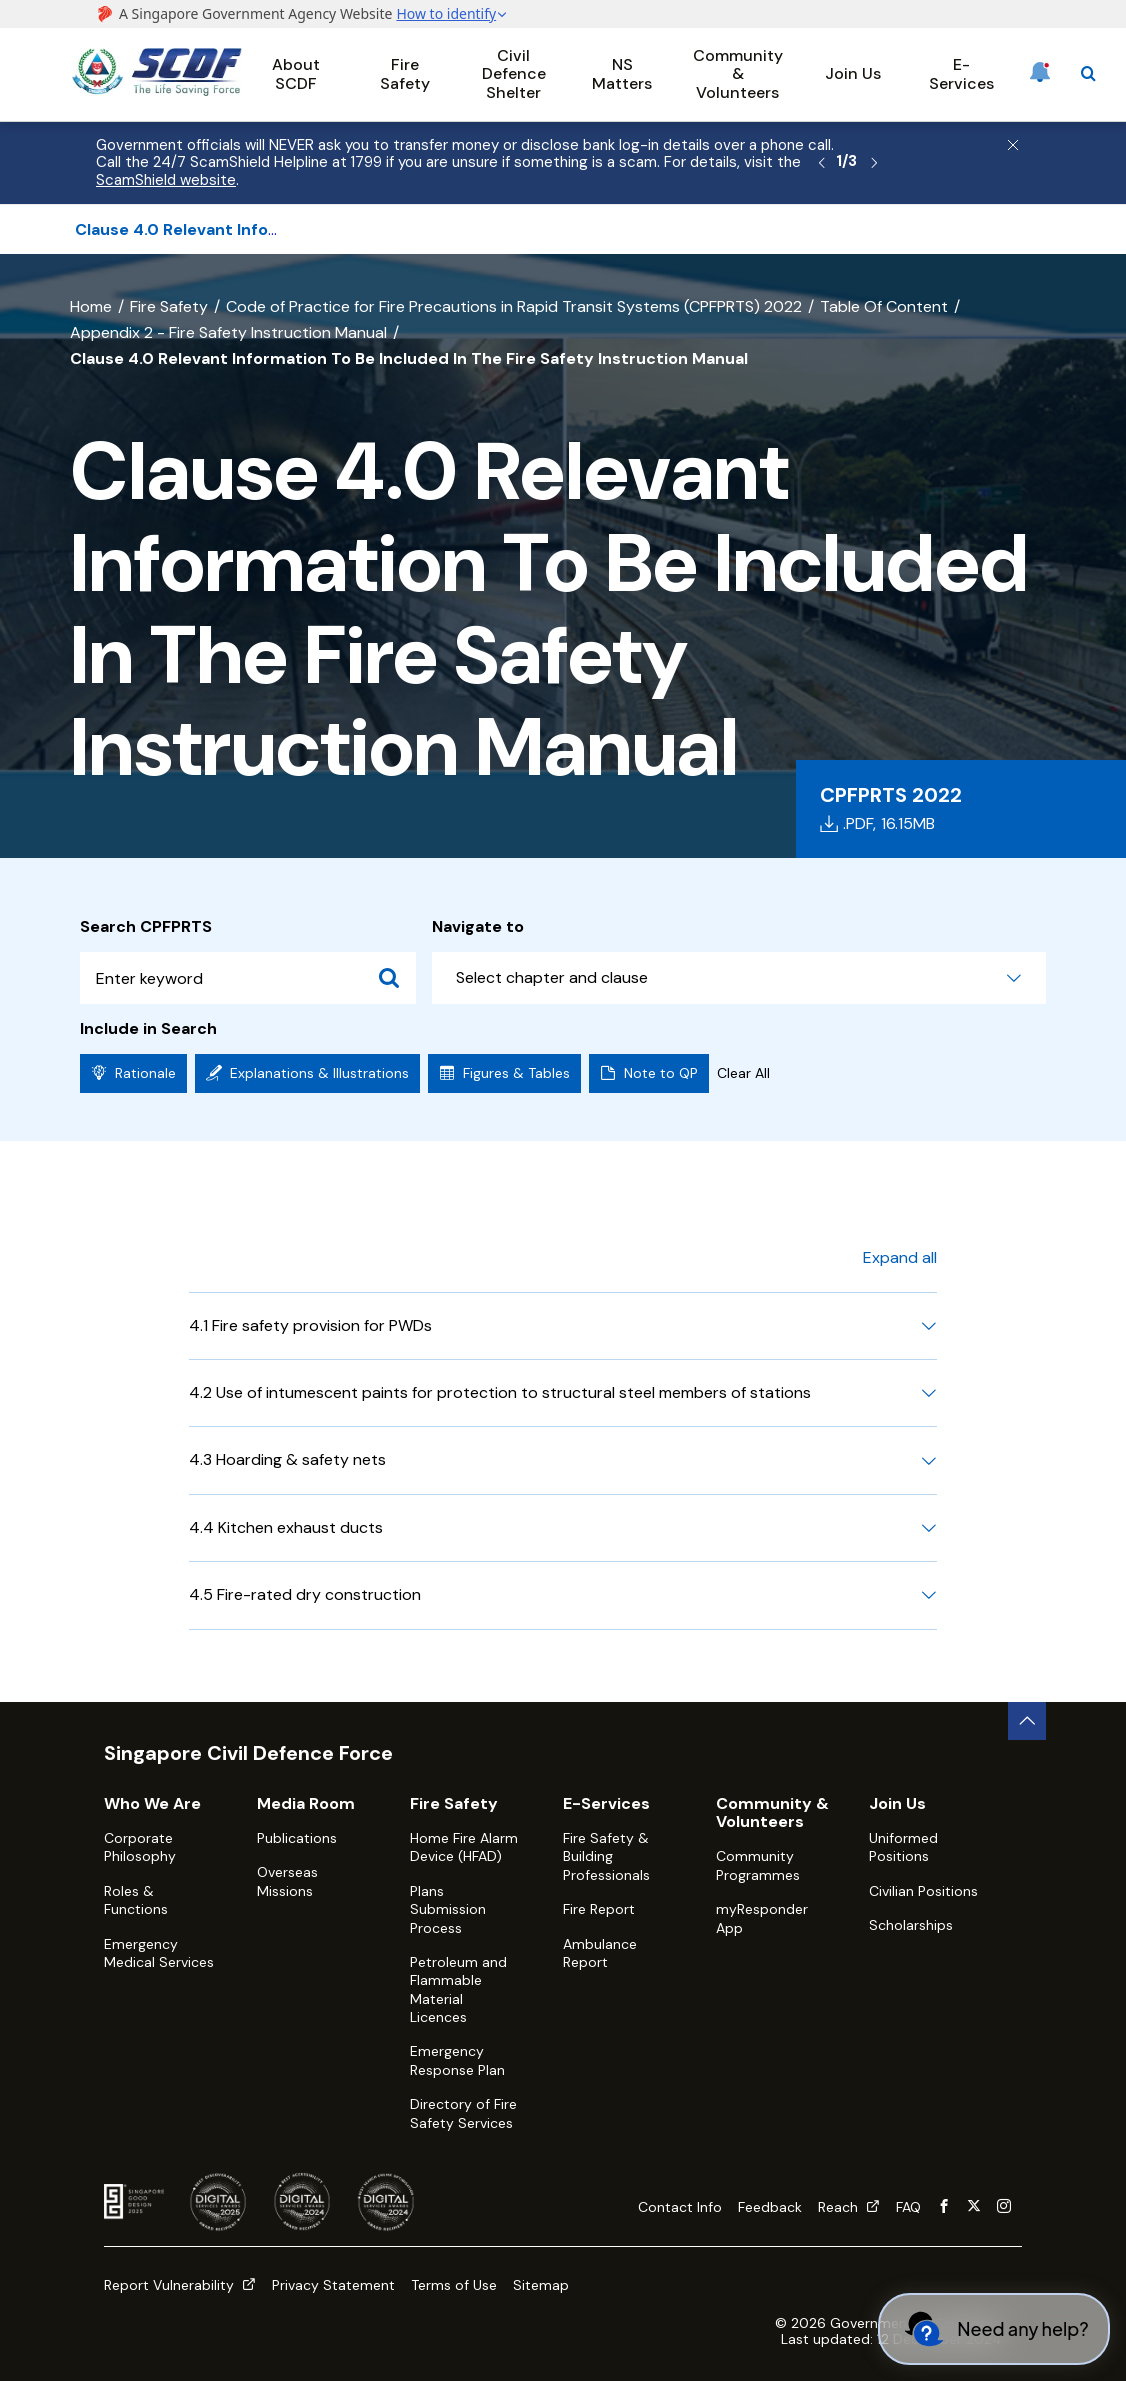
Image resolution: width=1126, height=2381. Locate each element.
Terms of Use (454, 2285)
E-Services (961, 73)
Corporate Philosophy (140, 1847)
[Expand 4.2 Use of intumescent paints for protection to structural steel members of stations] (929, 1393)
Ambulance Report (600, 1953)
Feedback (770, 2207)
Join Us (853, 73)
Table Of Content (884, 306)
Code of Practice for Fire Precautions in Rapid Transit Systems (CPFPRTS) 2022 (514, 306)
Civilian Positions (923, 1891)
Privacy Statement (333, 2285)
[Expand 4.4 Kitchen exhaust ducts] (929, 1528)
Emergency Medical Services (159, 1953)
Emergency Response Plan (457, 2060)
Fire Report (599, 1909)
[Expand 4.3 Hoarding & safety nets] (929, 1461)
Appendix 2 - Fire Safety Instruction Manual (228, 332)
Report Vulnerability (180, 2285)
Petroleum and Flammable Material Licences (458, 1989)
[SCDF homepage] (157, 90)
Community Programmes (758, 1865)
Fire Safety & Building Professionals (606, 1856)
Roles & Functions (136, 1900)
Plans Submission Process (448, 1909)
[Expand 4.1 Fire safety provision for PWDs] (929, 1326)
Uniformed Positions (903, 1847)
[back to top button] (1027, 1721)
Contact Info (680, 2207)
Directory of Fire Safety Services (463, 2113)
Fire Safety (405, 73)
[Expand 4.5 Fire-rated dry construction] (929, 1595)
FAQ (908, 2207)
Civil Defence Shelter (514, 74)
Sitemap (541, 2285)
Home (91, 306)
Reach (849, 2207)
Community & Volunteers (738, 74)
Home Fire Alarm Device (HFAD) (464, 1847)
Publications (297, 1838)
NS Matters (622, 73)
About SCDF (296, 73)
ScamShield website (166, 180)
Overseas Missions (287, 1881)
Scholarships (911, 1925)
